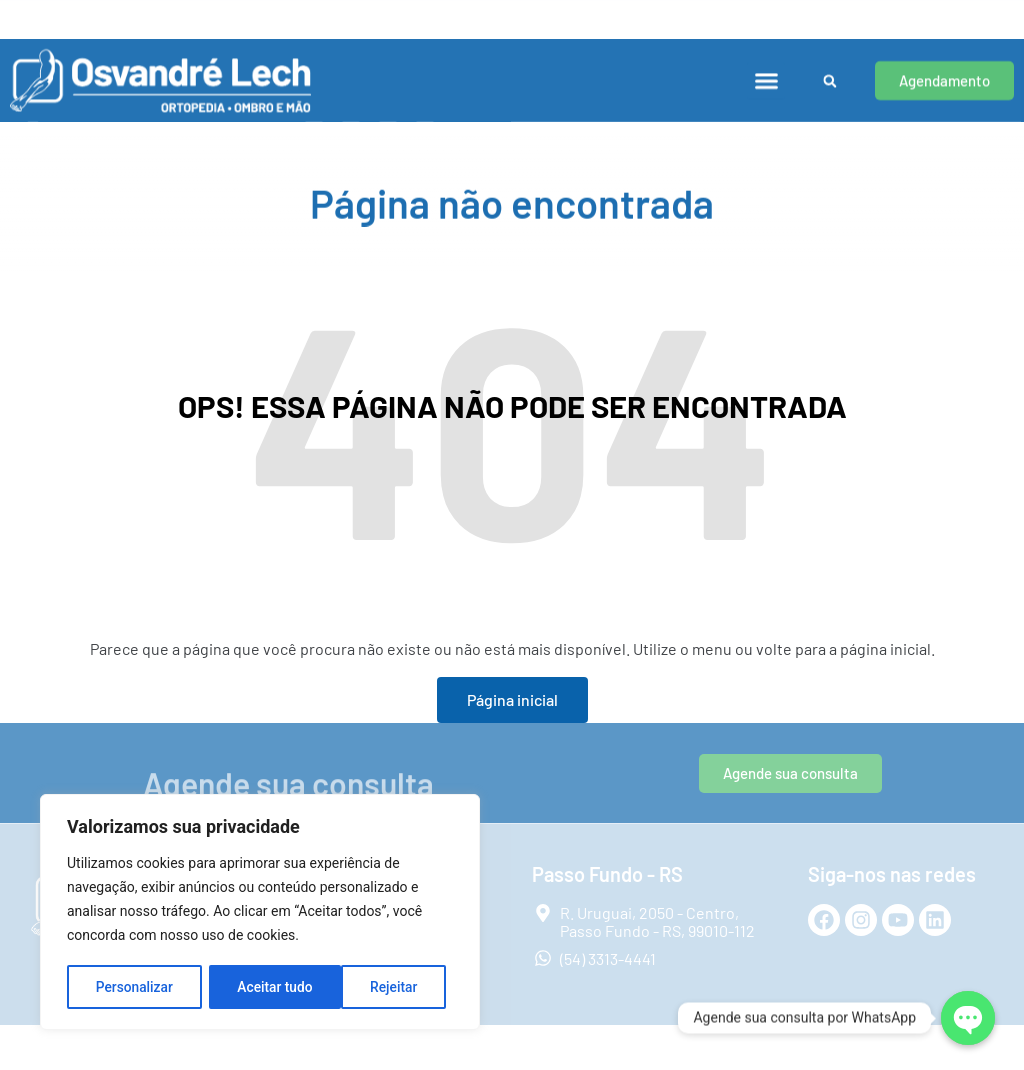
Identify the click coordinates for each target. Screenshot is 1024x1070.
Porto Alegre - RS (96, 10)
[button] (766, 70)
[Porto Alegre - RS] (22, 14)
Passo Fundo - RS (524, 10)
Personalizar (134, 987)
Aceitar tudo (387, 987)
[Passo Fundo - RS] (449, 14)
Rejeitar (261, 987)
